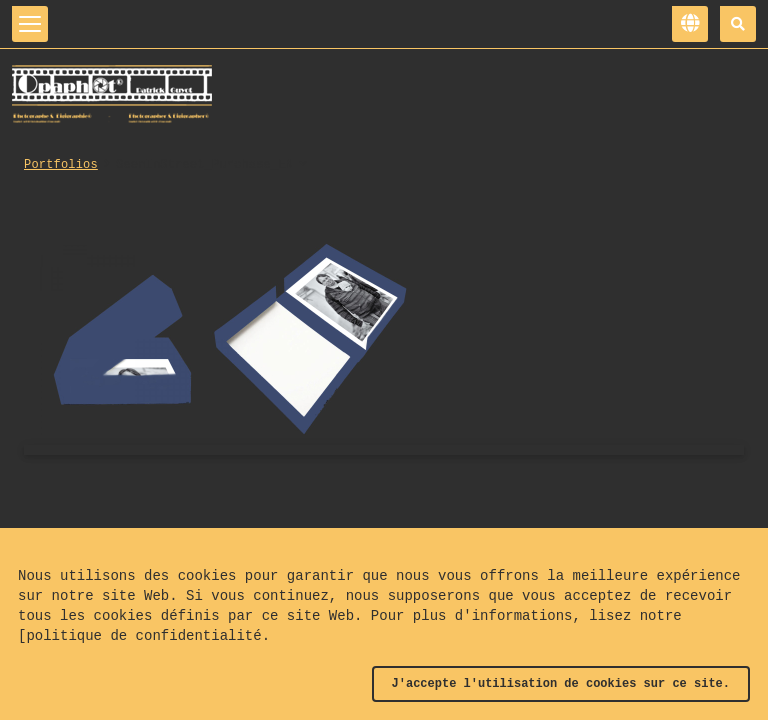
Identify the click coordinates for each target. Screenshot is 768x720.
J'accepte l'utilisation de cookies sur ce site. (561, 684)
